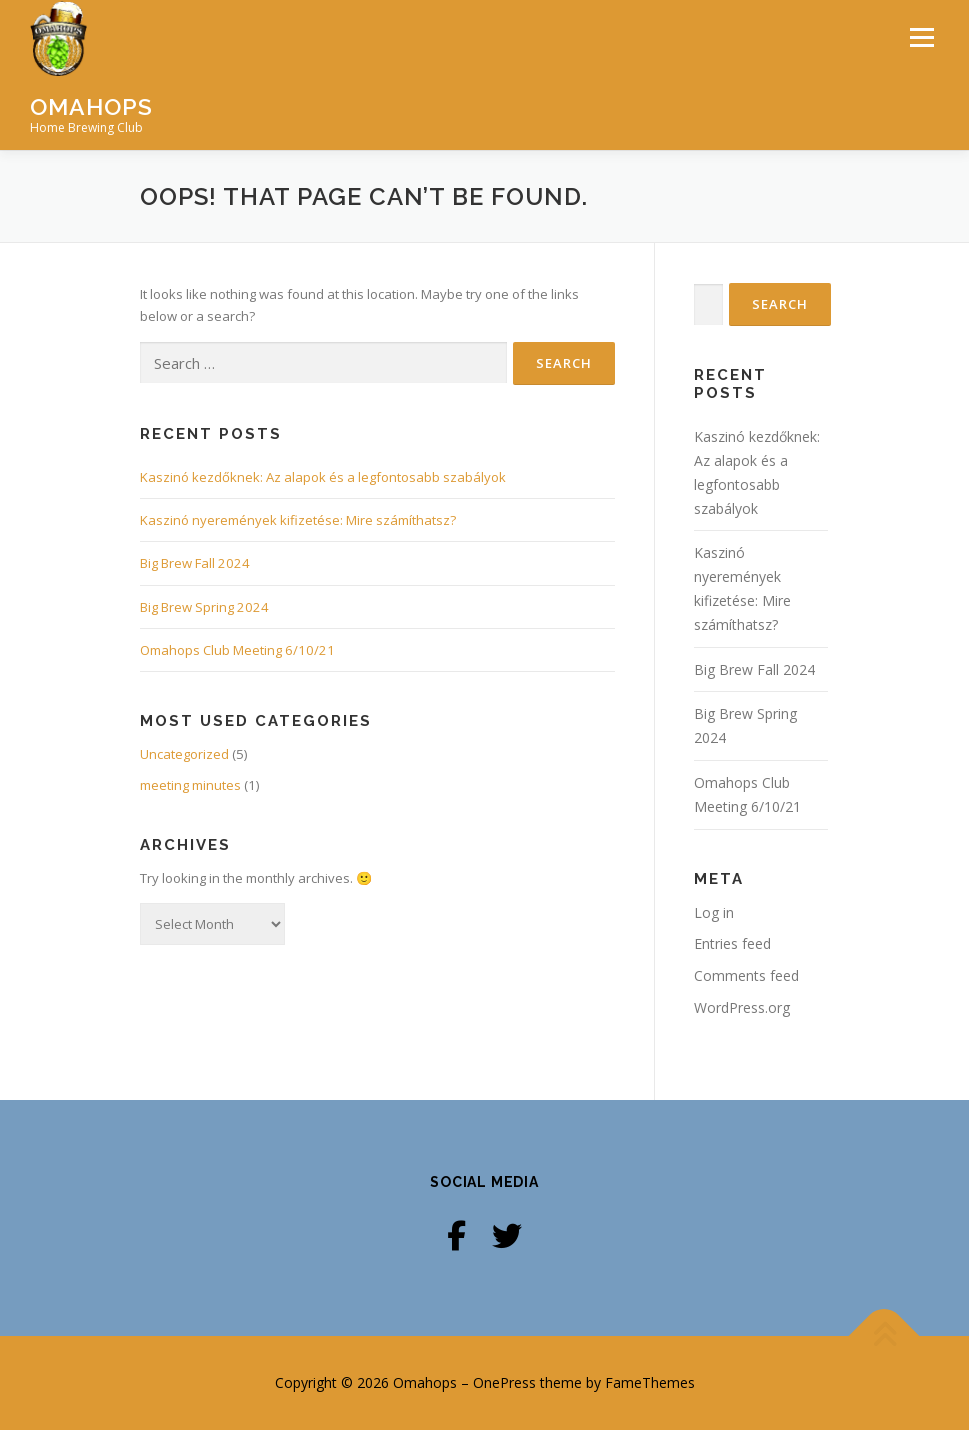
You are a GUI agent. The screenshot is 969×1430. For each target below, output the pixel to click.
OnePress (504, 1382)
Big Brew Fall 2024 (195, 563)
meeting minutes (190, 785)
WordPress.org (742, 1007)
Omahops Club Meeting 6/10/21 (237, 650)
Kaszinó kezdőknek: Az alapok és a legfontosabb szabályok (323, 477)
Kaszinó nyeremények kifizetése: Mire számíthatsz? (298, 520)
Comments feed (746, 975)
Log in (714, 912)
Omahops (91, 106)
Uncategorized (184, 754)
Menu (921, 37)
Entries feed (732, 943)
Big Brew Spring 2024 (204, 607)
